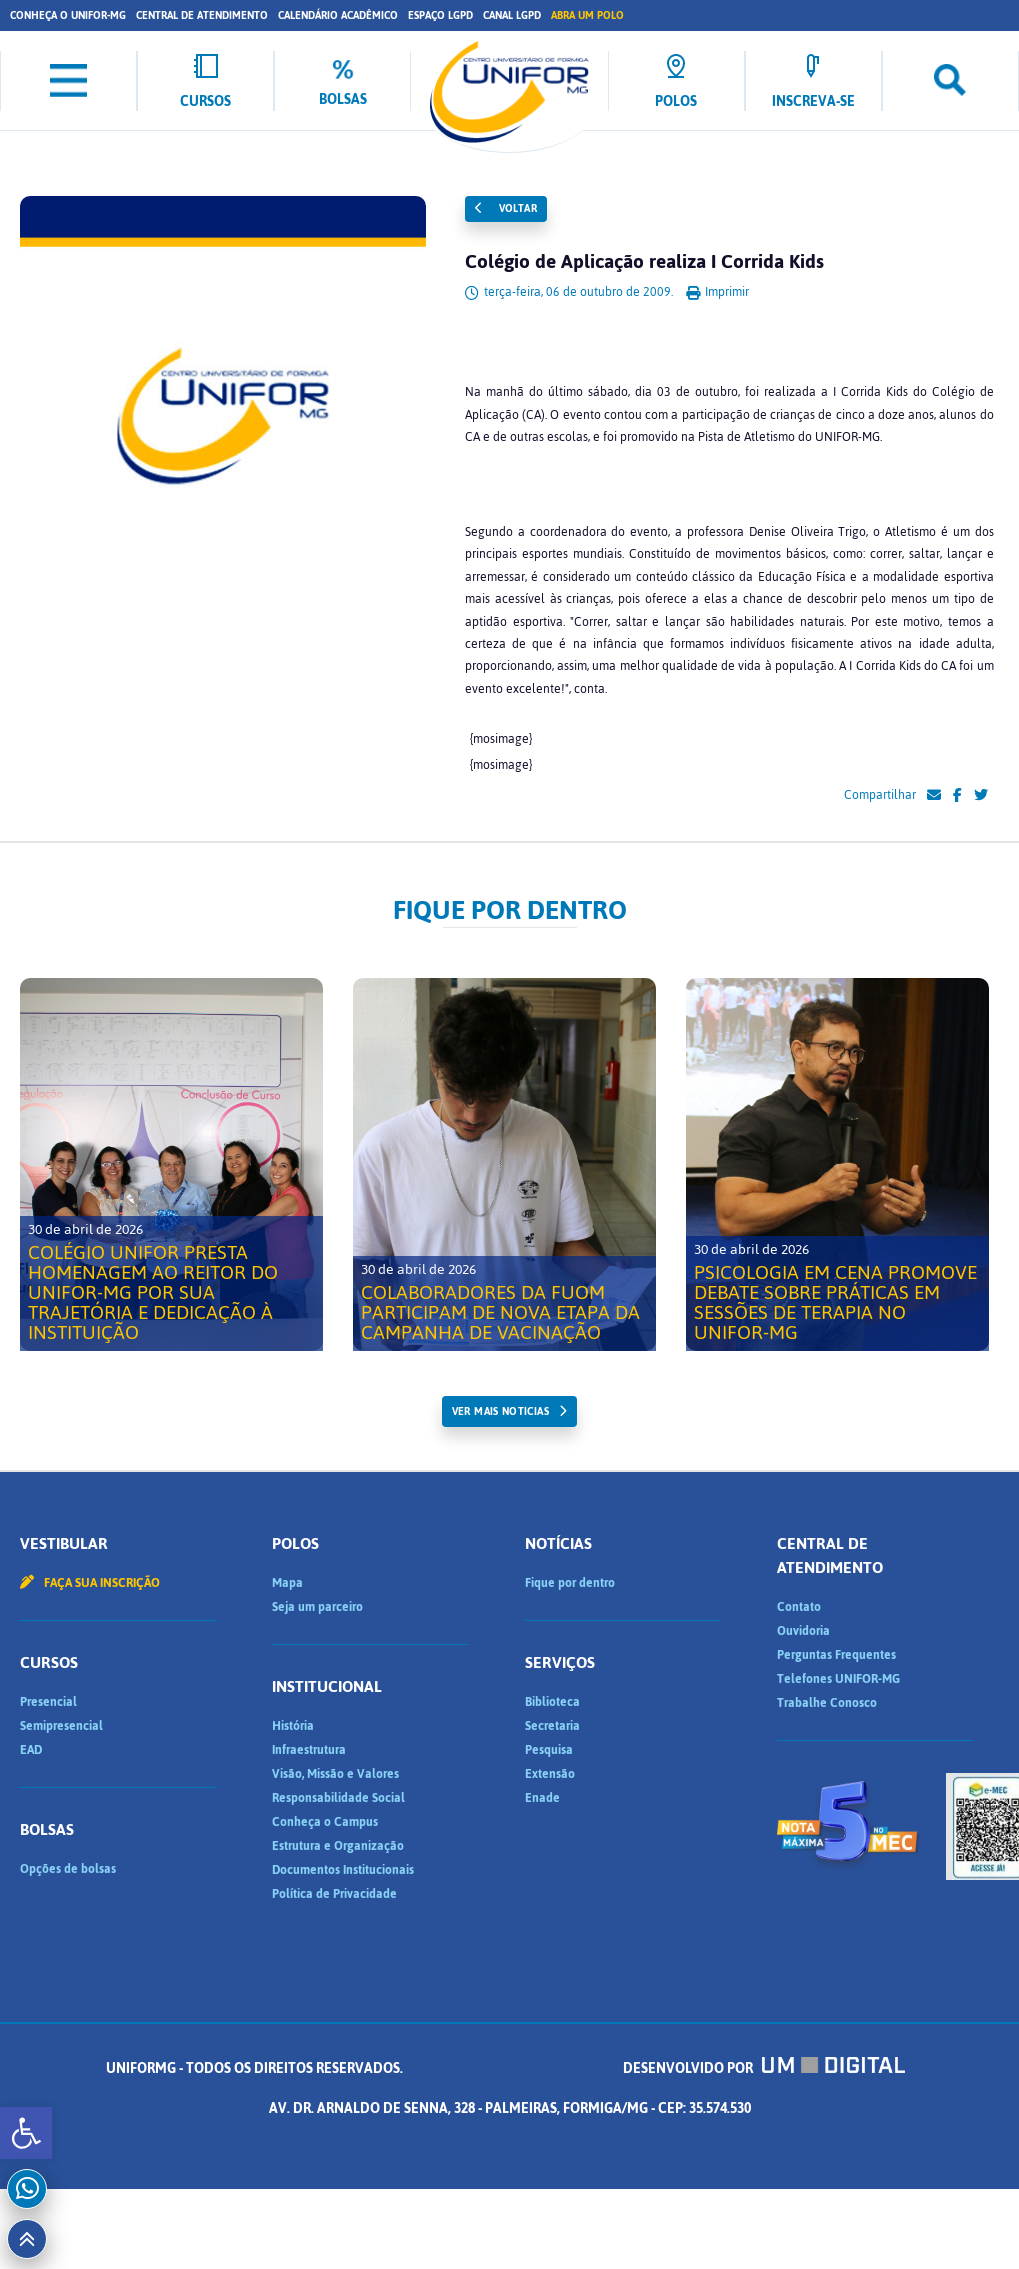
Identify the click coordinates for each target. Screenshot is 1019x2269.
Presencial (48, 1702)
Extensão (550, 1774)
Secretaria (552, 1726)
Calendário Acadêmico (338, 15)
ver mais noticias (500, 1411)
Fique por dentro (570, 1583)
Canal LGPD (512, 15)
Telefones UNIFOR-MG (838, 1679)
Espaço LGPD (440, 15)
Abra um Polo (587, 15)
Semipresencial (61, 1726)
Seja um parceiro (317, 1607)
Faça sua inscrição (90, 1583)
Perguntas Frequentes (836, 1655)
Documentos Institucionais (343, 1870)
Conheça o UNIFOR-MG (68, 15)
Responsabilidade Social (338, 1798)
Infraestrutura (309, 1750)
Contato (799, 1607)
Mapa (287, 1583)
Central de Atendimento (202, 15)
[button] (26, 2133)
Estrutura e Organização (338, 1846)
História (293, 1726)
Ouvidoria (803, 1631)
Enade (542, 1798)
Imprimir (717, 292)
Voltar (506, 208)
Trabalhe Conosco (827, 1703)
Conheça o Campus (325, 1822)
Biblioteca (552, 1702)
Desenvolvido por (764, 2068)
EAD (31, 1750)
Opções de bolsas (68, 1869)
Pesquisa (549, 1750)
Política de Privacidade (334, 1894)
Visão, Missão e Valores (335, 1774)
